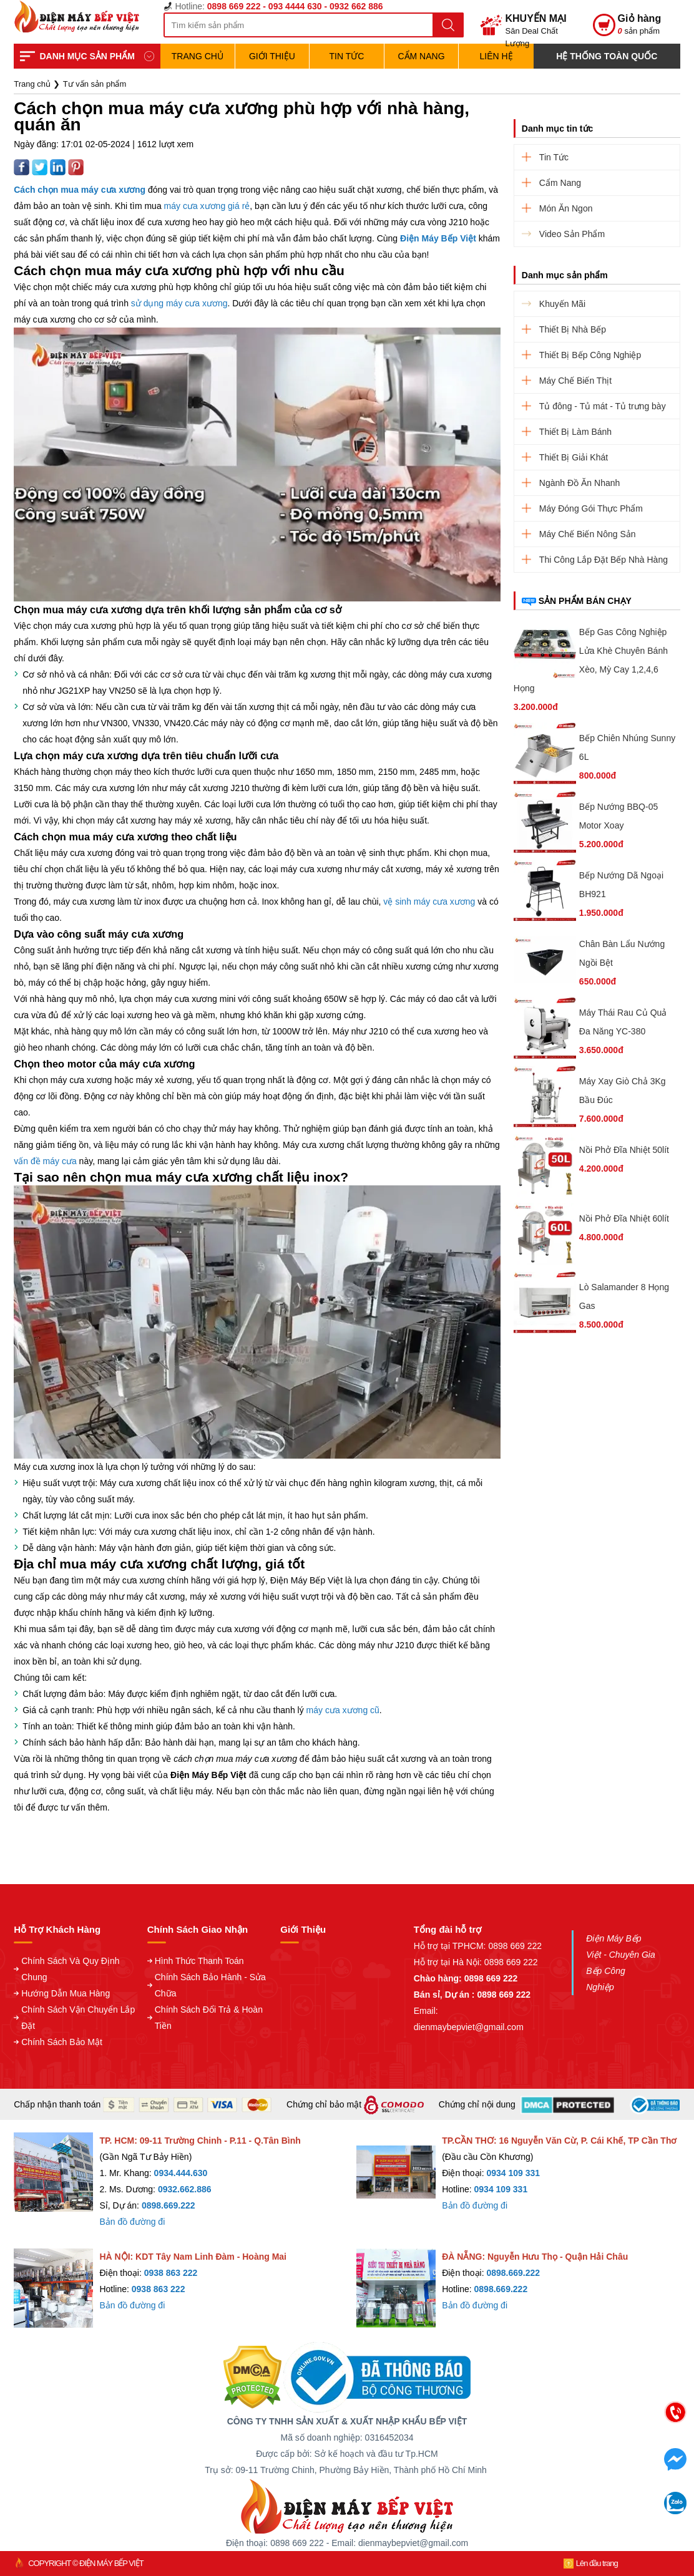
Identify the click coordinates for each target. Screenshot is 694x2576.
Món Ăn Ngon (566, 208)
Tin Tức (347, 56)
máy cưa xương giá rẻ (207, 206)
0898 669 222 (515, 1946)
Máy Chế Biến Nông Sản (587, 534)
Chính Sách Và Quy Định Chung (70, 1969)
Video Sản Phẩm (572, 234)
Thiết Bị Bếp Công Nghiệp (590, 355)
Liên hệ (495, 56)
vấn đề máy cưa (45, 1161)
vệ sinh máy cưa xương (429, 901)
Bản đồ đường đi (132, 2222)
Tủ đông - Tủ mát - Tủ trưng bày (602, 406)
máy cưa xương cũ (342, 1710)
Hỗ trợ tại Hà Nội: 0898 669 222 (476, 1962)
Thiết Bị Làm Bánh (575, 432)
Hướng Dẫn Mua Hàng (65, 1993)
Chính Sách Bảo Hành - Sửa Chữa (210, 1985)
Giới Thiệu (272, 56)
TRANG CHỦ (197, 56)
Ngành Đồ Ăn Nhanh (579, 483)
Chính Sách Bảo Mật (61, 2042)
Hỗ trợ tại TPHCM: (451, 1946)
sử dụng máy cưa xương (179, 303)
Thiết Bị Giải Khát (573, 457)
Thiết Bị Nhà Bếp (572, 329)
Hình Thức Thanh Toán (199, 1961)
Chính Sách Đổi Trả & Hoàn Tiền (209, 2018)
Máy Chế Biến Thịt (575, 381)
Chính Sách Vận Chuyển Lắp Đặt (78, 2018)
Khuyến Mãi (562, 304)
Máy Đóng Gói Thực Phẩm (591, 508)
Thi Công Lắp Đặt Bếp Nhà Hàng (603, 560)
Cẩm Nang (421, 56)
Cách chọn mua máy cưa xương (79, 190)
